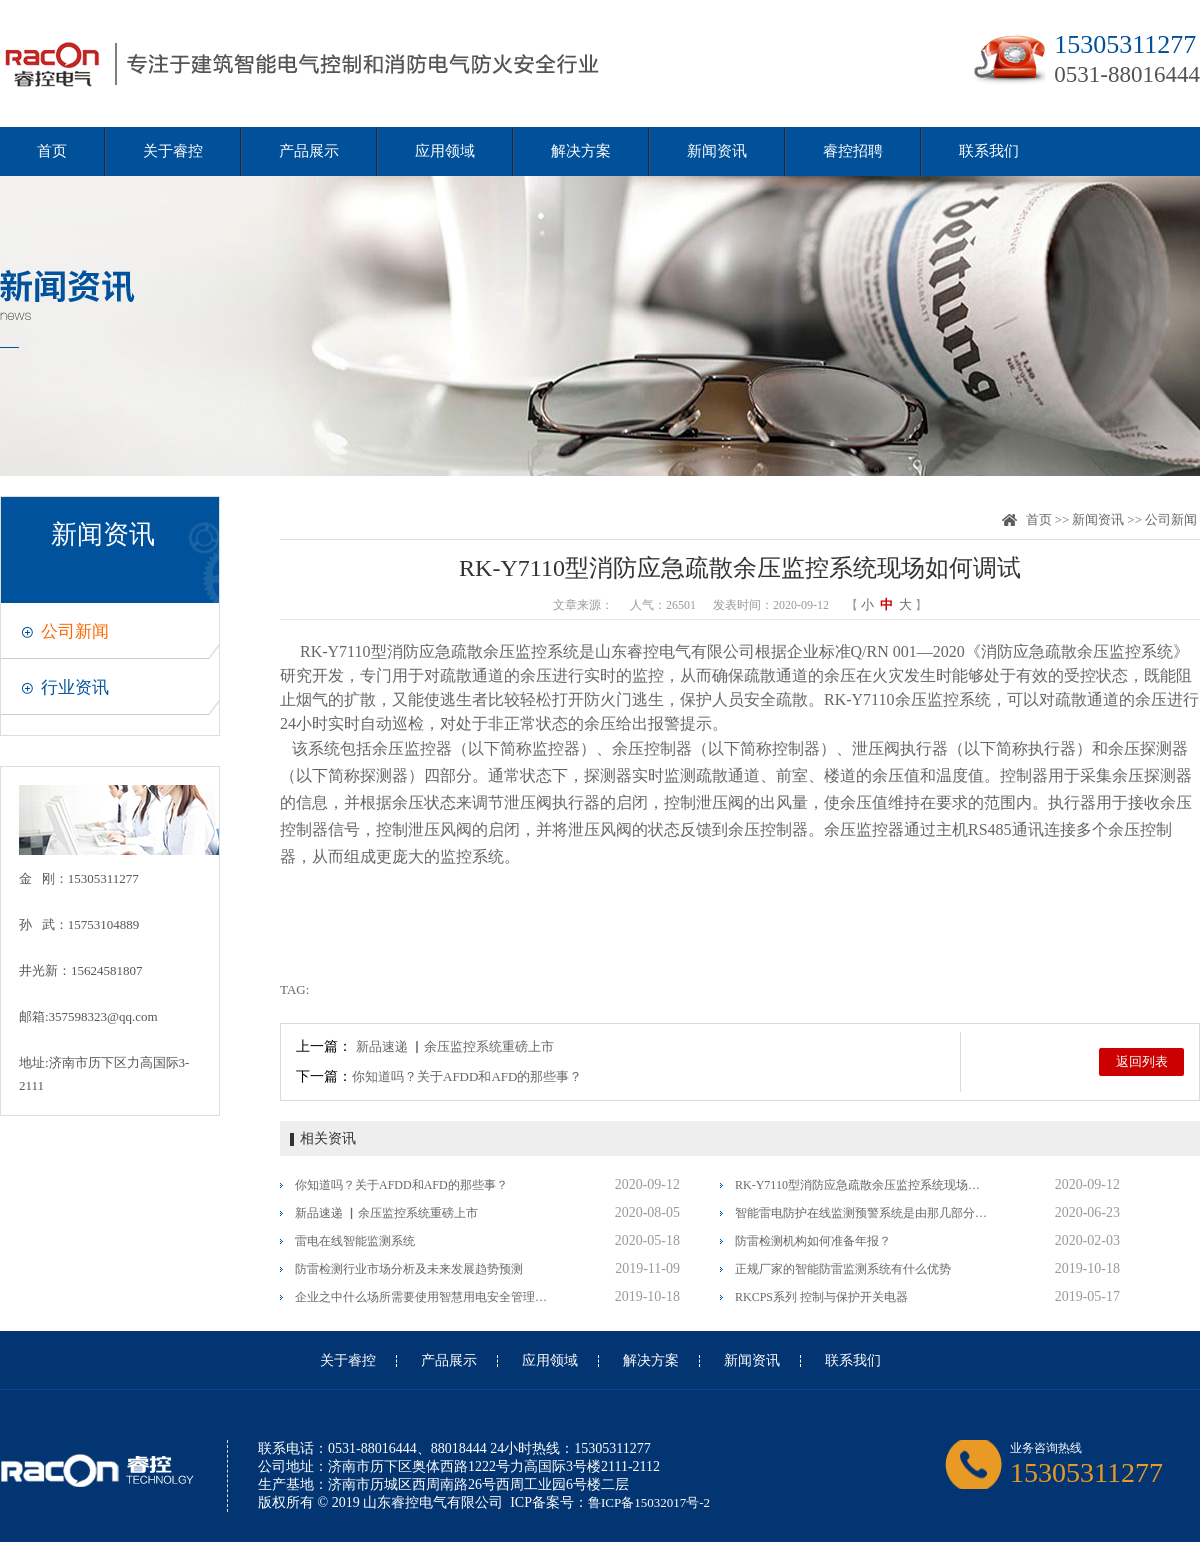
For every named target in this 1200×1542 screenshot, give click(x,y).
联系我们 (989, 151)
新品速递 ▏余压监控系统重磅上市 (455, 1046)
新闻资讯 (717, 151)
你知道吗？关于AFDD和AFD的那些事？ (467, 1076)
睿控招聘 (853, 151)
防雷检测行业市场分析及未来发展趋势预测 (409, 1269)
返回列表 (1142, 1061)
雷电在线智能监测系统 (355, 1241)
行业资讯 (75, 687)
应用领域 (445, 151)
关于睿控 (173, 151)
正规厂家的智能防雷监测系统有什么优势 (843, 1269)
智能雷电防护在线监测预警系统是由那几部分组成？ (862, 1213)
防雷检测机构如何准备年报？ (813, 1241)
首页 (52, 151)
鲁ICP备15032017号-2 (649, 1502)
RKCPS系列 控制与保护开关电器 (821, 1297)
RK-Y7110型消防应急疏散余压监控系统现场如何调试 (862, 1185)
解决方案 (581, 151)
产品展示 (309, 151)
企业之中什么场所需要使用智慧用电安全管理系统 (422, 1297)
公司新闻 (75, 631)
